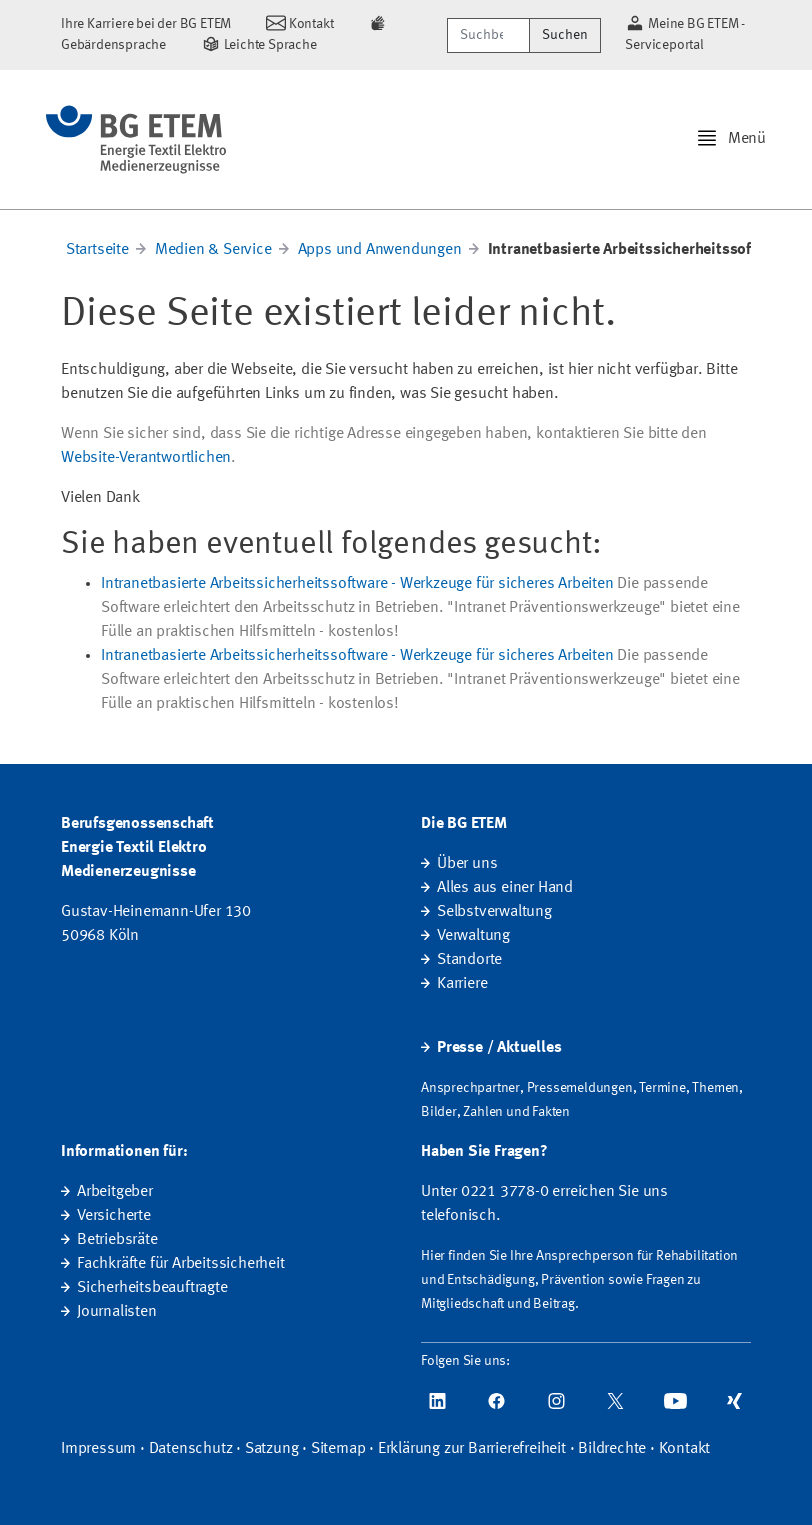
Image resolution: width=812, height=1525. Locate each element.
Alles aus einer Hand (505, 888)
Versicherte (114, 1216)
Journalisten (117, 1312)
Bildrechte (612, 1449)
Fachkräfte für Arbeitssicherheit (181, 1264)
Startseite (97, 250)
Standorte (469, 960)
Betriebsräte (117, 1240)
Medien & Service (213, 250)
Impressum (98, 1449)
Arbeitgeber (115, 1192)
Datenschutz (191, 1449)
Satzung (272, 1449)
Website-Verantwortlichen (146, 458)
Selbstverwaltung (494, 912)
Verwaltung (473, 936)
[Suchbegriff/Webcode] (488, 35)
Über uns (467, 864)
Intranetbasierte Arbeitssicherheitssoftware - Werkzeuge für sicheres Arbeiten (357, 584)
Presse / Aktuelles (499, 1048)
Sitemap (338, 1449)
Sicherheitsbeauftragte (152, 1288)
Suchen (565, 35)
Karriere (462, 984)
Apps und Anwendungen (380, 250)
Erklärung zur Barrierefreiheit (472, 1449)
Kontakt (685, 1449)
